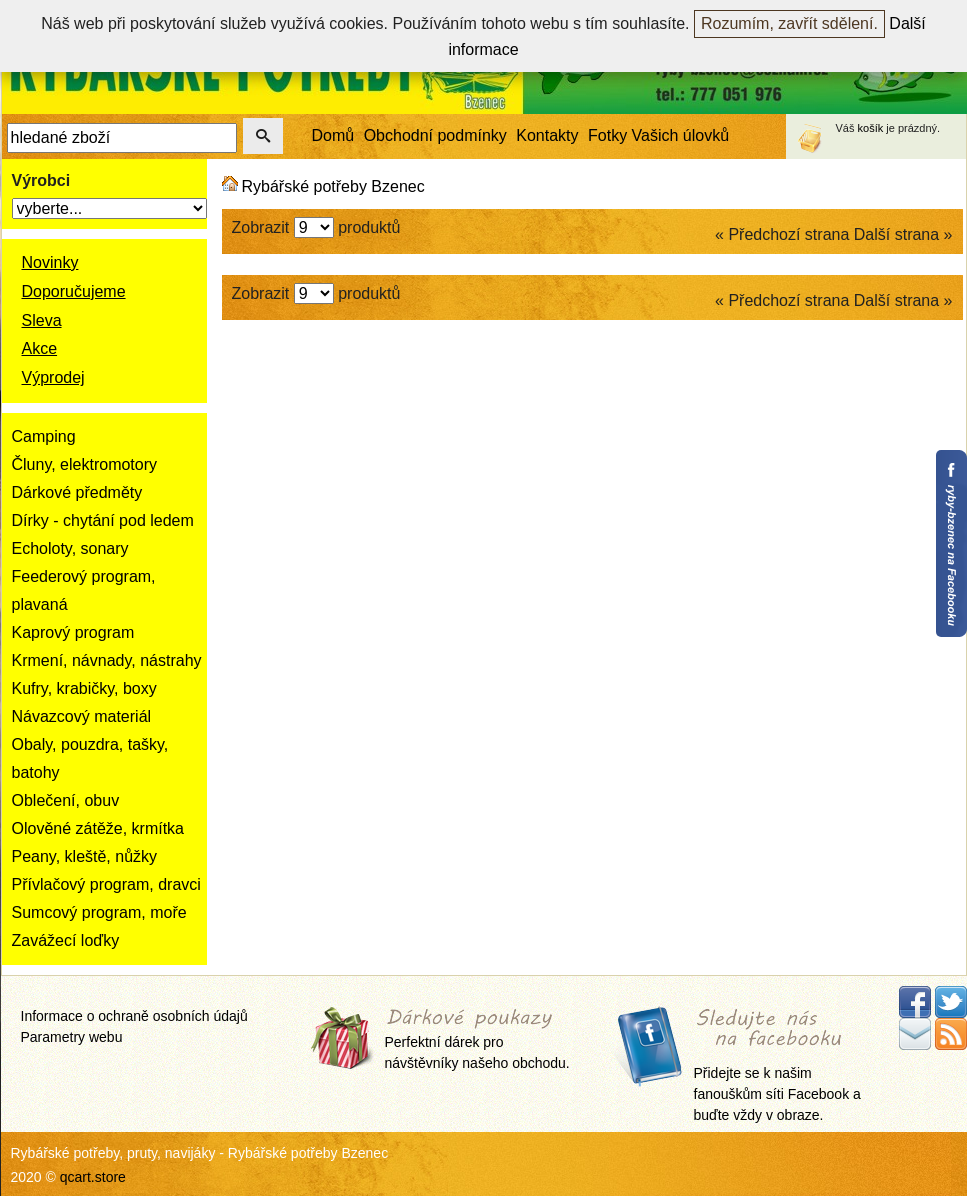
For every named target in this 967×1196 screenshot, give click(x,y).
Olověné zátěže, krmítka (98, 828)
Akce (40, 348)
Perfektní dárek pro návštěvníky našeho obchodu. (477, 1040)
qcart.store (93, 1177)
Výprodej (53, 377)
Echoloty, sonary (70, 548)
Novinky (50, 262)
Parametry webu (72, 1037)
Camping (44, 436)
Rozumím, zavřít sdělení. (789, 23)
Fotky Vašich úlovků (658, 135)
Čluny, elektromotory (85, 464)
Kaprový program (73, 632)
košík (871, 128)
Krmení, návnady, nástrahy (107, 660)
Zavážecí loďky (66, 940)
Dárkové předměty (77, 492)
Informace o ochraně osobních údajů (134, 1016)
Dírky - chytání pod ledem (103, 520)
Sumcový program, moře (99, 912)
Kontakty (547, 135)
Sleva (42, 320)
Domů (333, 135)
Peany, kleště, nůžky (85, 856)
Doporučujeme (74, 291)
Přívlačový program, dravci (106, 884)
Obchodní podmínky (435, 135)
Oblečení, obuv (66, 800)
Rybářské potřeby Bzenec (333, 186)
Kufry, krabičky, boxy (84, 688)
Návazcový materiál (82, 716)
